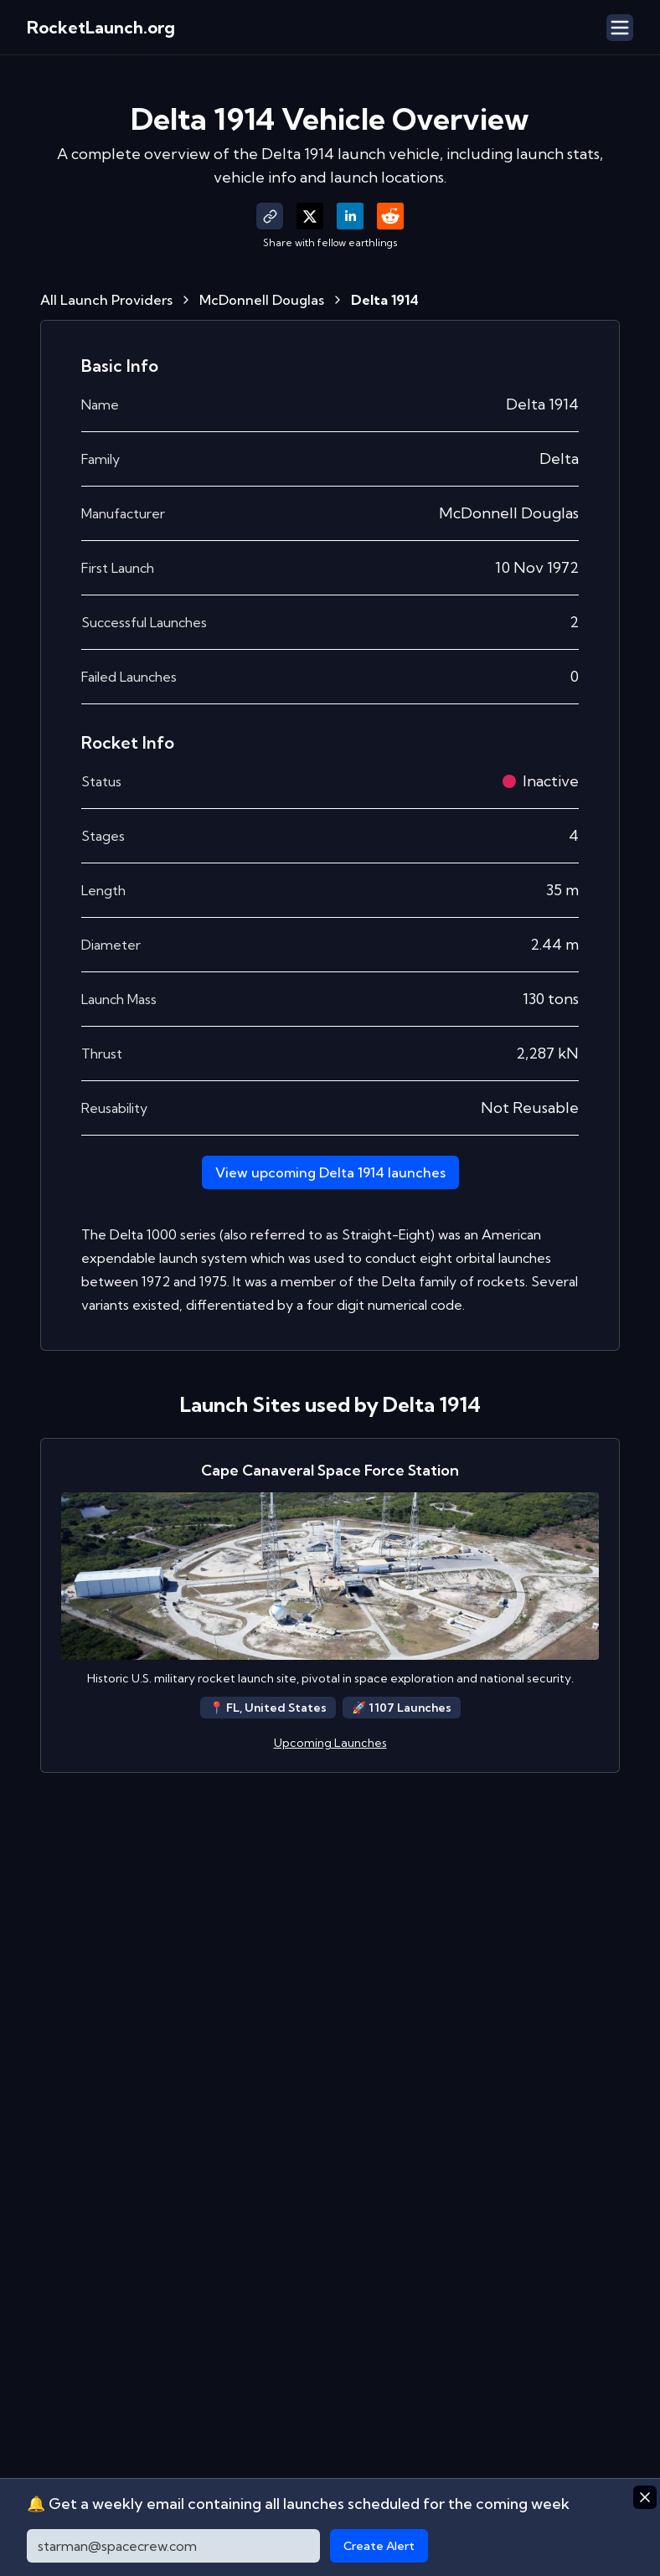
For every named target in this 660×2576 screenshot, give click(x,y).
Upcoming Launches (330, 1742)
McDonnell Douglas (261, 299)
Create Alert (379, 2545)
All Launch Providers (106, 299)
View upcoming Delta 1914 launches (330, 1172)
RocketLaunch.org (101, 27)
